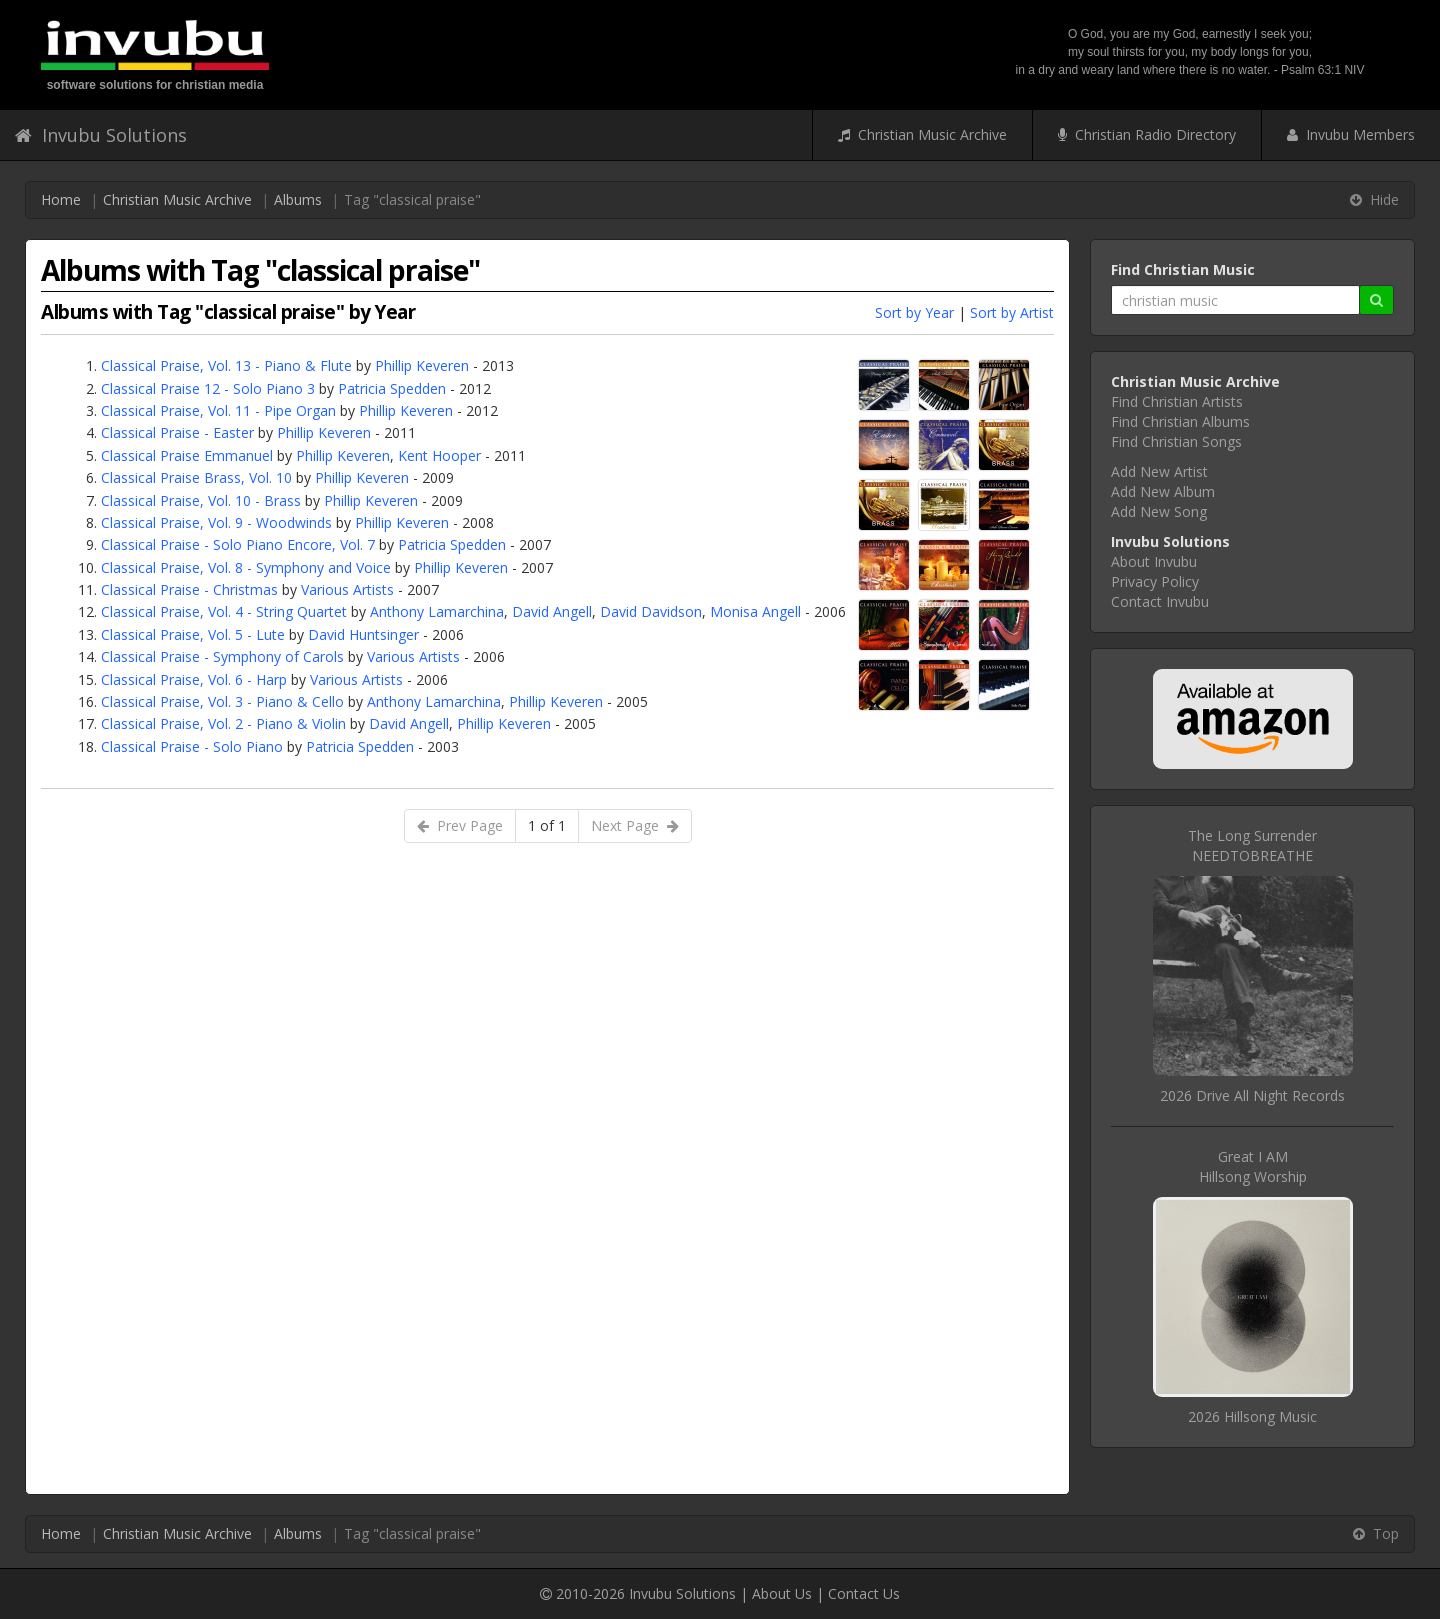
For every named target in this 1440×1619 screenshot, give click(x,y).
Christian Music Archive (922, 134)
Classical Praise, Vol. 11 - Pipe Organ (218, 410)
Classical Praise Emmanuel (187, 455)
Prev (460, 825)
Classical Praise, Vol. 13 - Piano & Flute (226, 365)
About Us (782, 1593)
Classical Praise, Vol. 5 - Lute (193, 634)
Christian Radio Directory (1147, 134)
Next (635, 825)
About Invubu (1154, 561)
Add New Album (1163, 491)
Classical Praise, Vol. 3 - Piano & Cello (222, 701)
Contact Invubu (1160, 601)
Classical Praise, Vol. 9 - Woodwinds (216, 522)
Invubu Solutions (101, 135)
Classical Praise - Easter (177, 432)
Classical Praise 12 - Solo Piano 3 (208, 388)
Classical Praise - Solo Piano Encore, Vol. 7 (238, 544)
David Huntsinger (363, 634)
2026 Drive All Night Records (1252, 1095)
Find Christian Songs (1176, 441)
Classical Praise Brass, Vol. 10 (196, 477)
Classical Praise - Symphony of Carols (222, 656)
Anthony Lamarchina (437, 611)
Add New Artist (1159, 471)
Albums (298, 199)
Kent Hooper (439, 455)
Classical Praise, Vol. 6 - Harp (194, 679)
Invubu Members (1351, 134)
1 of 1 (547, 825)
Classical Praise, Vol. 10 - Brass (201, 500)
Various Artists (347, 589)
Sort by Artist (1012, 312)
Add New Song (1159, 511)
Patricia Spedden (392, 388)
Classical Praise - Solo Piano (192, 746)
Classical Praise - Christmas (189, 589)
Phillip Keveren (422, 365)
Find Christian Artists (1177, 401)
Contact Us (864, 1593)
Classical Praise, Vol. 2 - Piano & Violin (223, 723)
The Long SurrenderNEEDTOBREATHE (1252, 845)
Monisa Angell (755, 611)
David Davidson (651, 611)
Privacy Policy (1155, 581)
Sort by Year (914, 312)
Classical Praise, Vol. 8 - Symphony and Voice (246, 567)
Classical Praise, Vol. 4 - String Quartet (224, 611)
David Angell (552, 611)
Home (61, 199)
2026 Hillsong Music (1252, 1416)
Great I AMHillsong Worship (1253, 1166)
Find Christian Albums (1180, 421)
